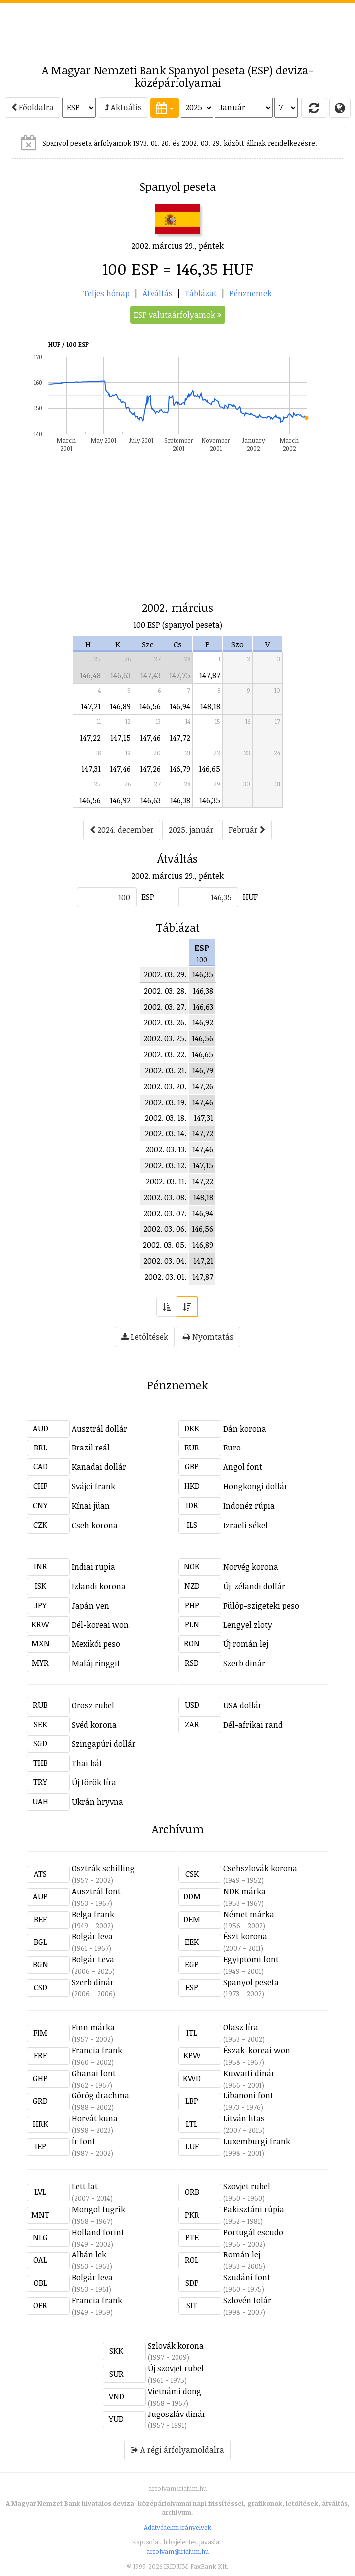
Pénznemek (250, 293)
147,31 (91, 768)
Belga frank (93, 1914)
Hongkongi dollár (255, 1486)
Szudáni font (246, 2277)
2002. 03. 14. (165, 1133)
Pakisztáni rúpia (253, 2209)
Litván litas (244, 2118)
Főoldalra (32, 107)
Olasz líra (240, 2027)
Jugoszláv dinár (177, 2414)
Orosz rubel (93, 1705)
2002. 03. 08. (164, 1197)
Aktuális (123, 107)
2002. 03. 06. (164, 1228)
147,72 (180, 737)
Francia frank (97, 2050)
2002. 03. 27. (165, 1006)
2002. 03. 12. (165, 1165)
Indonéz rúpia (249, 1505)
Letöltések (144, 1336)
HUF (250, 896)
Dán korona (244, 1428)
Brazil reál (91, 1447)
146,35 (209, 800)
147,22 (90, 737)
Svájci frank (93, 1486)
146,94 (180, 706)
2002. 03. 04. (164, 1260)
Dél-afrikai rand (253, 1724)
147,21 (91, 706)
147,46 (150, 737)
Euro (232, 1447)
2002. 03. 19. (165, 1102)
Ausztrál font (96, 1891)
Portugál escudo (253, 2232)
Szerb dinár (244, 1663)
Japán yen (90, 1605)
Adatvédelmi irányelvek (177, 2527)
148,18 (210, 706)
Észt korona (245, 1936)
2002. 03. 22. (165, 1054)
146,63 (120, 675)
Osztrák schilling (103, 1868)
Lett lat (85, 2186)
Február (247, 829)
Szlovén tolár (247, 2300)
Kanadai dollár (99, 1466)
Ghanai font (94, 2073)
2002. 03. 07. (164, 1213)
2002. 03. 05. (164, 1244)
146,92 (120, 800)
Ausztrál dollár (99, 1428)
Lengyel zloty (247, 1624)
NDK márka (244, 1891)
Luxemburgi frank (256, 2141)
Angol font (242, 1466)
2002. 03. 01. (165, 1276)
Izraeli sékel (245, 1525)
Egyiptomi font (251, 1959)
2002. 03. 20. (164, 1086)
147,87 (209, 675)
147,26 (150, 768)
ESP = (150, 896)
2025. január (191, 829)
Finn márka (93, 2027)
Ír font (83, 2141)
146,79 (180, 768)
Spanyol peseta (251, 1982)
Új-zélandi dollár (254, 1586)
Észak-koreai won (256, 2050)
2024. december (122, 829)
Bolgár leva (92, 1936)
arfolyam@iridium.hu (177, 2551)
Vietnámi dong (174, 2391)
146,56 (150, 706)
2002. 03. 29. (165, 974)
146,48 (90, 675)
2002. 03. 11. (166, 1181)
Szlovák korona (176, 2345)
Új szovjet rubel (176, 2368)
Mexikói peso (96, 1643)
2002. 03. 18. (165, 1117)
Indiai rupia (93, 1566)
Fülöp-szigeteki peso (261, 1605)
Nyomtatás (208, 1336)
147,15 (120, 737)
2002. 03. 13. (165, 1149)
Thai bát (87, 1763)
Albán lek (89, 2254)
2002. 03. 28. (165, 990)
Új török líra (94, 1782)
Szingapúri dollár (104, 1743)
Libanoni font (248, 2095)
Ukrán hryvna (97, 1801)
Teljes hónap (106, 293)
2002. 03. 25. (164, 1038)
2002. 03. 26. (165, 1022)
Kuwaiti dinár (249, 2073)
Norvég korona (250, 1566)
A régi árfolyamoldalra (177, 2449)
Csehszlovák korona (260, 1868)
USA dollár (242, 1705)
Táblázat (201, 293)
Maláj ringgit (96, 1663)
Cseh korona (95, 1525)
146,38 (180, 800)
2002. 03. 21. (165, 1070)
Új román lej (245, 1643)
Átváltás (157, 293)
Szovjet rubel (246, 2186)
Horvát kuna (95, 2118)
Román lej (241, 2254)
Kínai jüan (91, 1505)
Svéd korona (94, 1724)
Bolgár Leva (93, 1959)
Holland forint (98, 2232)
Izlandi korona (99, 1586)
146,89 (120, 706)
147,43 (150, 675)
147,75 (179, 675)
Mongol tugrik (98, 2209)
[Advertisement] (177, 28)
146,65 (209, 768)
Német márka (248, 1914)
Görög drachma (100, 2095)
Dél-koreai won (100, 1624)
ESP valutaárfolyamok (178, 314)
